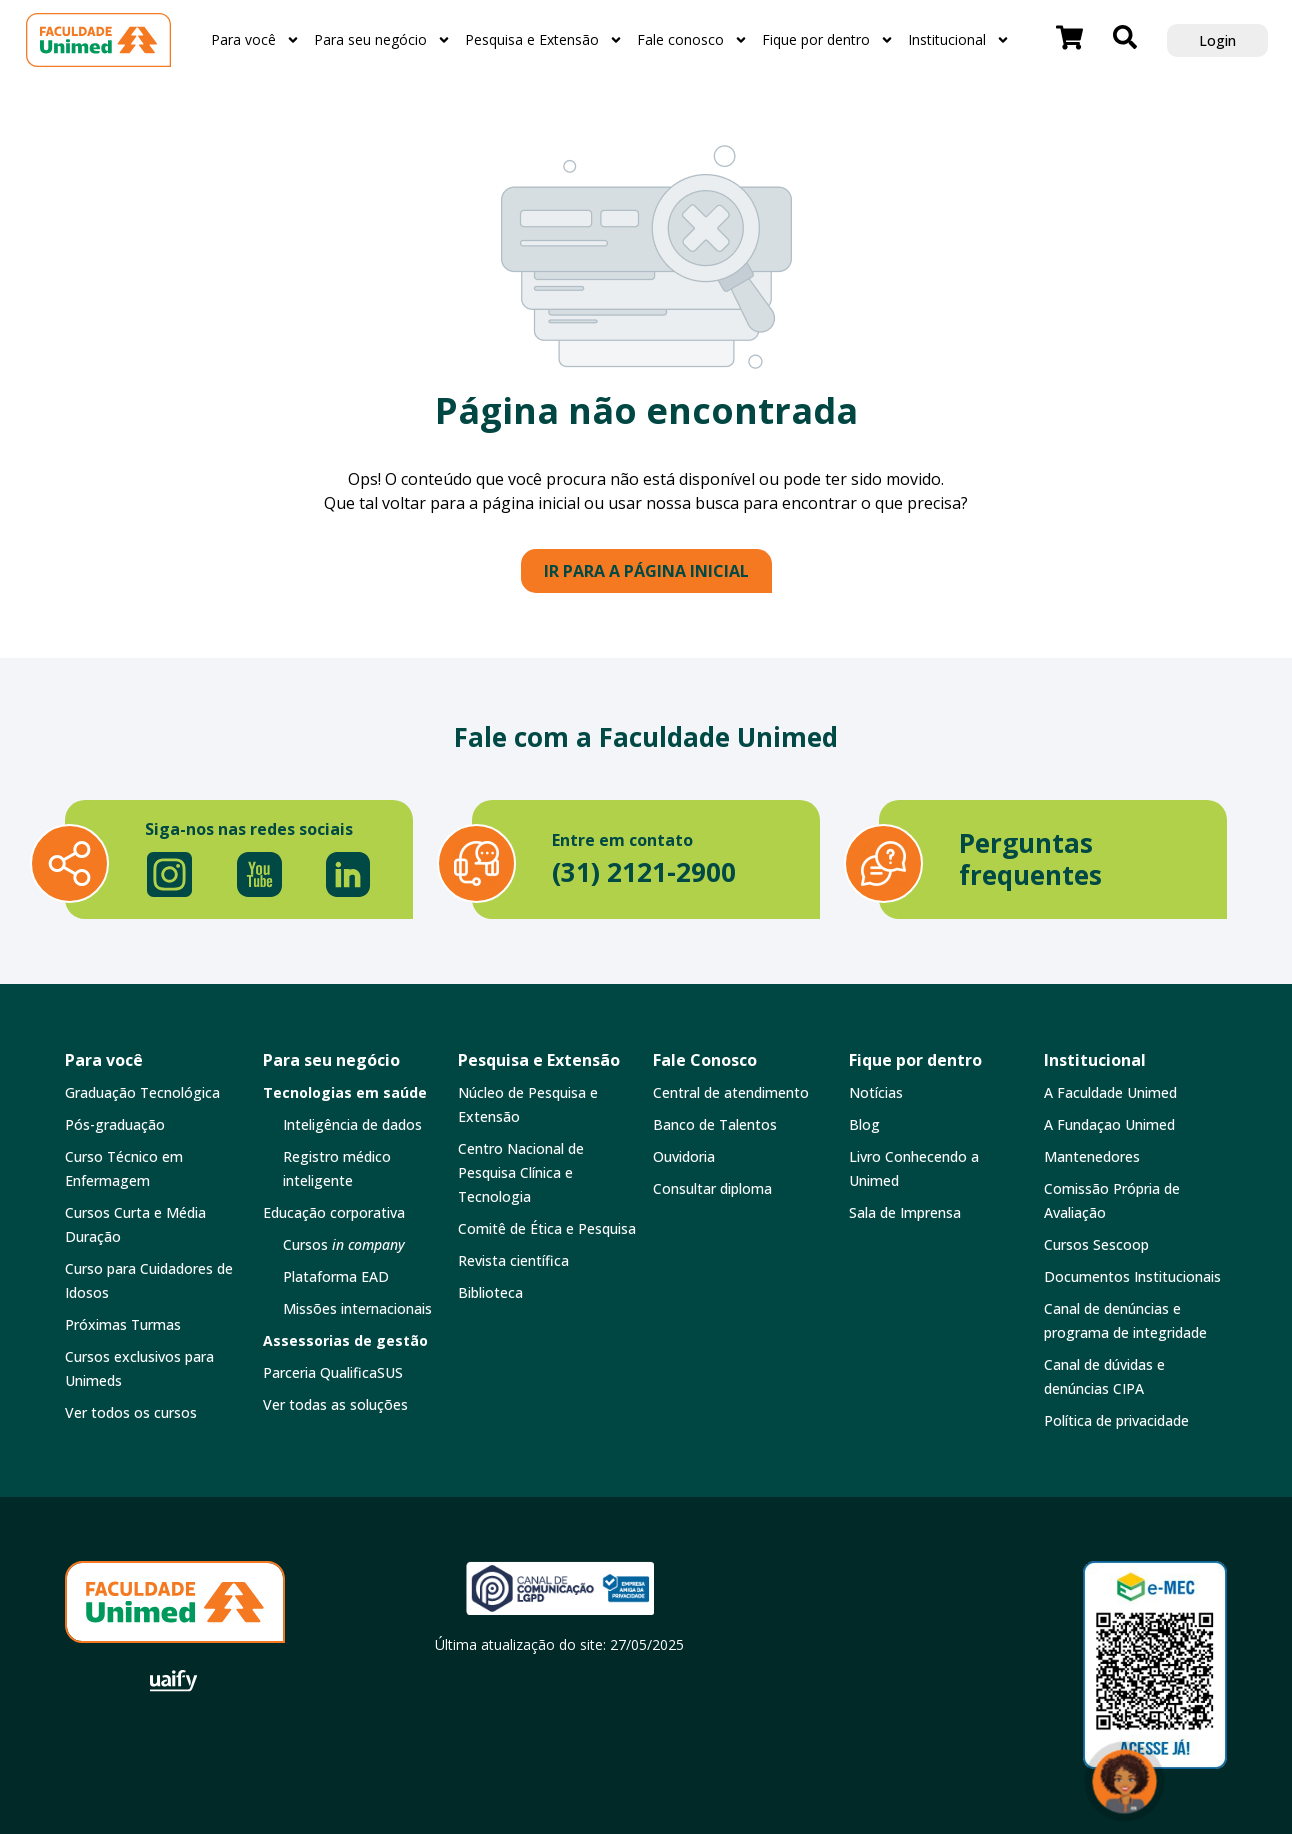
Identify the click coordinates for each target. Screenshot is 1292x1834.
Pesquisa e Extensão (544, 40)
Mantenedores (1092, 1156)
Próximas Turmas (123, 1324)
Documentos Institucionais (1132, 1276)
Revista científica (513, 1260)
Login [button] (1217, 40)
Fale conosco (692, 40)
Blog (864, 1124)
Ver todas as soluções (335, 1404)
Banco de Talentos (715, 1124)
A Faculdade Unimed (1110, 1092)
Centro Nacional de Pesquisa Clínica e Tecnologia (521, 1172)
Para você (255, 40)
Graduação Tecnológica (142, 1092)
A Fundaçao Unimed (1109, 1124)
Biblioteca (490, 1292)
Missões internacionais (357, 1308)
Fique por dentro (828, 40)
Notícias (876, 1092)
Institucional (959, 40)
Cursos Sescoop (1096, 1244)
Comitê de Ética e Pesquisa (547, 1228)
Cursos (344, 1244)
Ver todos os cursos (131, 1412)
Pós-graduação (115, 1124)
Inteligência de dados (352, 1124)
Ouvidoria (684, 1156)
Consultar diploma (712, 1188)
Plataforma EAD (336, 1276)
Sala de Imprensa (905, 1212)
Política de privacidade (1116, 1420)
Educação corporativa (334, 1212)
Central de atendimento (731, 1092)
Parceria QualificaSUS (333, 1372)
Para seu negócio (382, 40)
